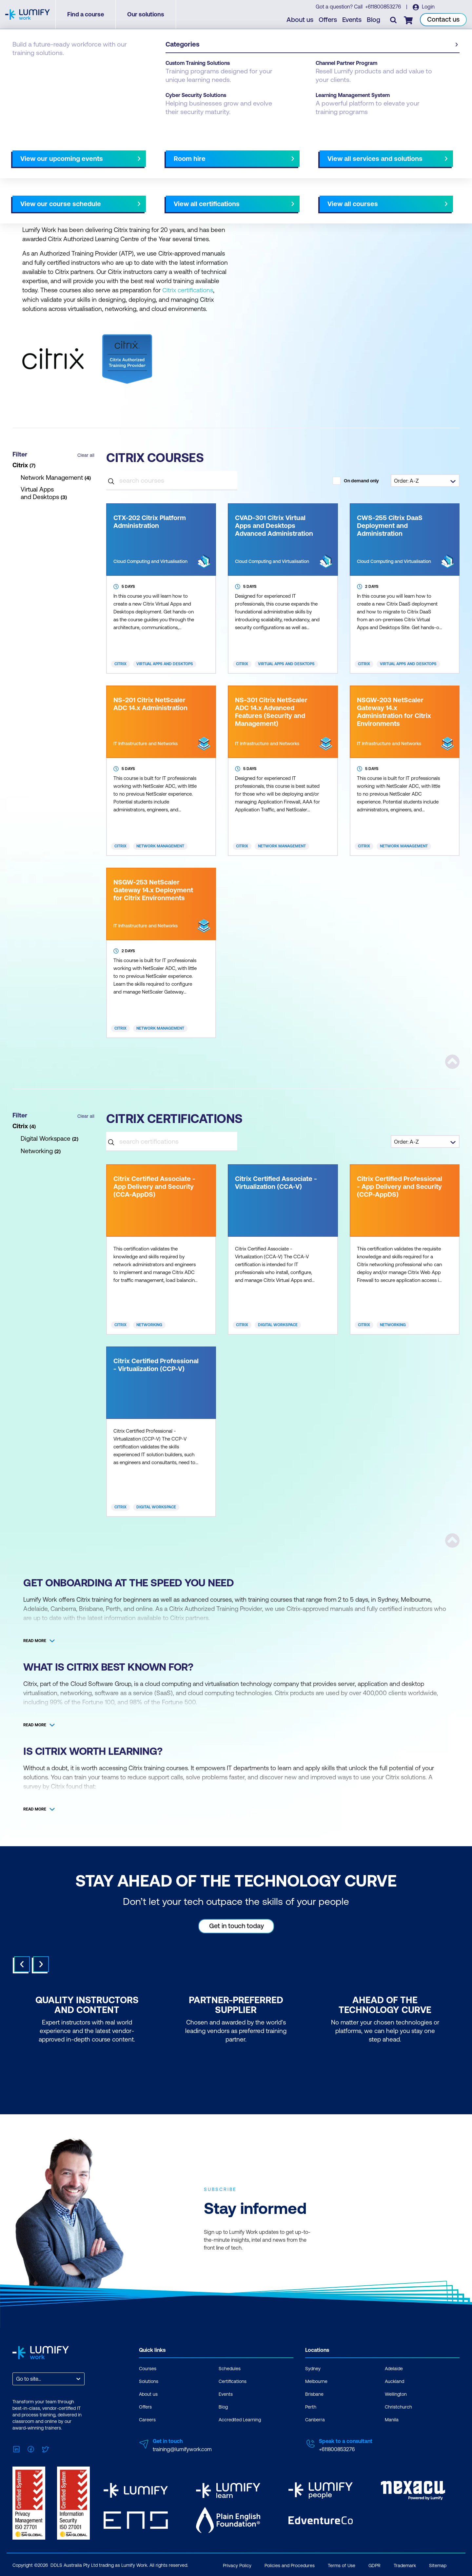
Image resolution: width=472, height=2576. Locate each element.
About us (300, 20)
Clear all (85, 455)
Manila (392, 2419)
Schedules (230, 2368)
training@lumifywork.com (182, 2449)
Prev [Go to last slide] (22, 1964)
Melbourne (316, 2381)
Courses (22, 63)
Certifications (232, 2381)
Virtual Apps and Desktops (164, 663)
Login (428, 7)
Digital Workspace (278, 1324)
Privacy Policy (237, 2565)
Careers (147, 2419)
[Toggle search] (393, 20)
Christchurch (398, 2406)
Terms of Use (341, 2565)
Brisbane (314, 2393)
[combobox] (16, 2378)
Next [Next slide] (41, 1964)
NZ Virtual (58, 181)
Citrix (120, 663)
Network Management (160, 845)
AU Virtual (26, 181)
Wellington (396, 2393)
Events (352, 20)
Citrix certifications (187, 290)
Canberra (315, 2419)
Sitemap (437, 2565)
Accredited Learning (240, 2419)
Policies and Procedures (290, 2565)
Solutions (148, 2381)
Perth (310, 2406)
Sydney (313, 2368)
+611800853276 (383, 7)
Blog (374, 20)
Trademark (405, 2565)
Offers (328, 20)
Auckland (394, 2381)
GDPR (374, 2565)
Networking (149, 1324)
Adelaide (394, 2368)
